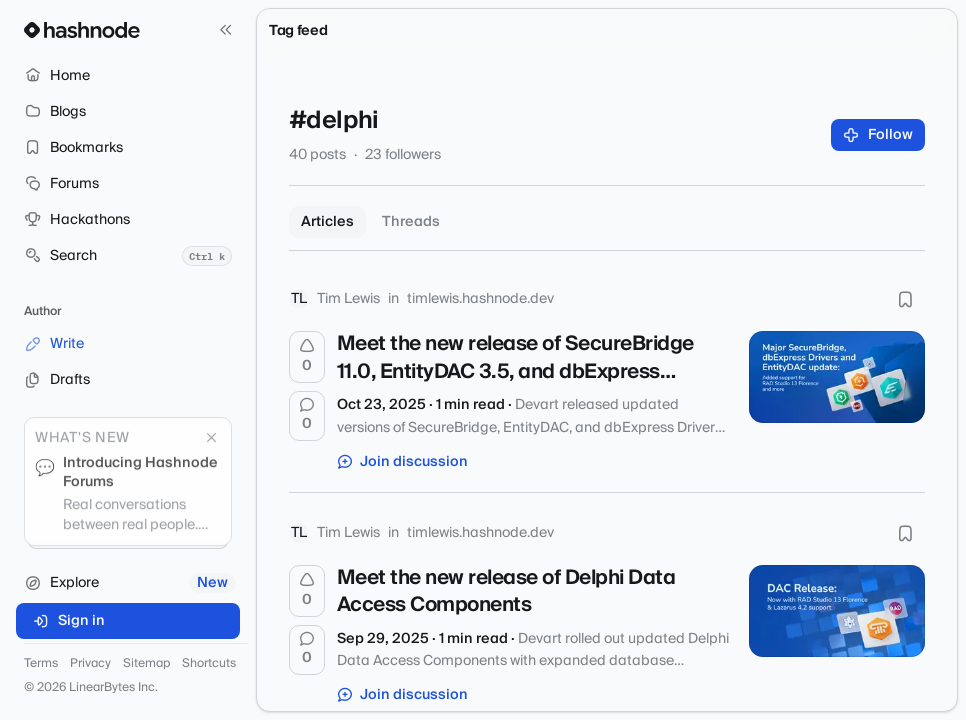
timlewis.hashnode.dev (480, 299)
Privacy (90, 664)
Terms (41, 664)
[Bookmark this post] (905, 299)
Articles (327, 222)
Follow (878, 135)
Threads (411, 222)
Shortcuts (209, 664)
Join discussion (403, 462)
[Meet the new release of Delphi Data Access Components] (837, 611)
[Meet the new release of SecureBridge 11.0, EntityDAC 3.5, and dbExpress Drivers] (837, 377)
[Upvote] (307, 357)
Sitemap (146, 664)
